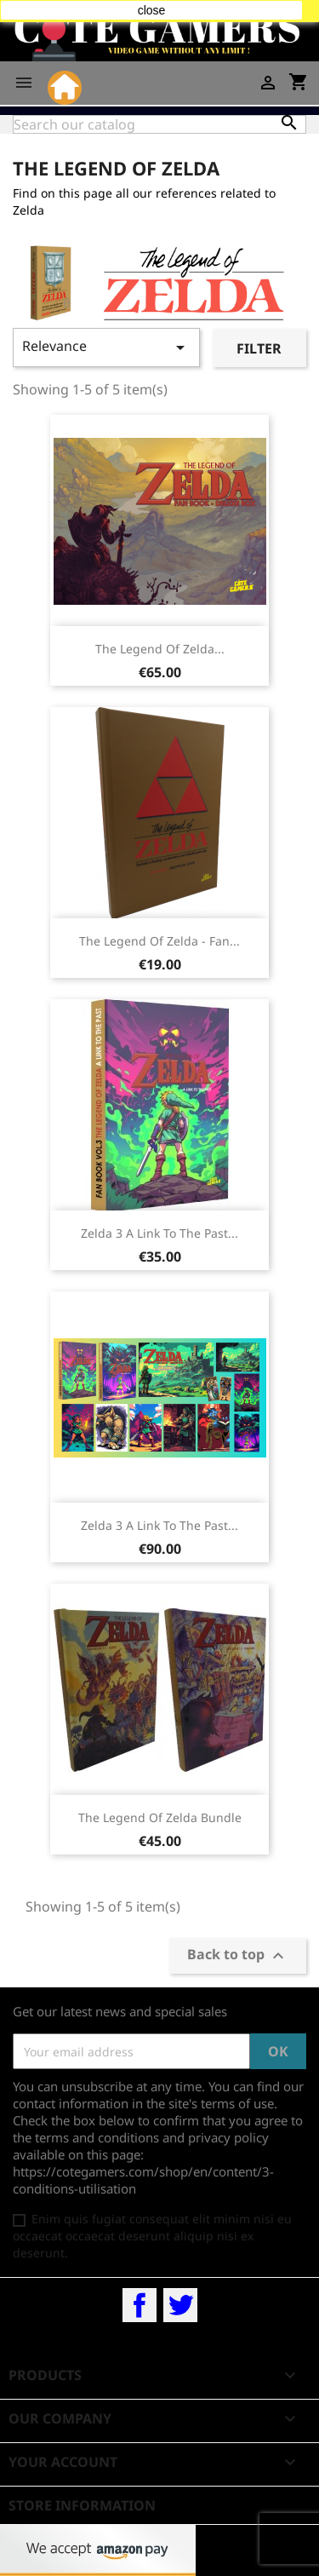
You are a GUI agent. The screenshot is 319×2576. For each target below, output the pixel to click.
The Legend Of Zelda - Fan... (159, 941)
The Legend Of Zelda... (160, 649)
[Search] (159, 124)
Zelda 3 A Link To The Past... (159, 1233)
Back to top (237, 1956)
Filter (259, 348)
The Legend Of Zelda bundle (160, 1817)
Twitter (180, 2305)
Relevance (106, 347)
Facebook (139, 2305)
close (152, 10)
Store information (82, 2505)
